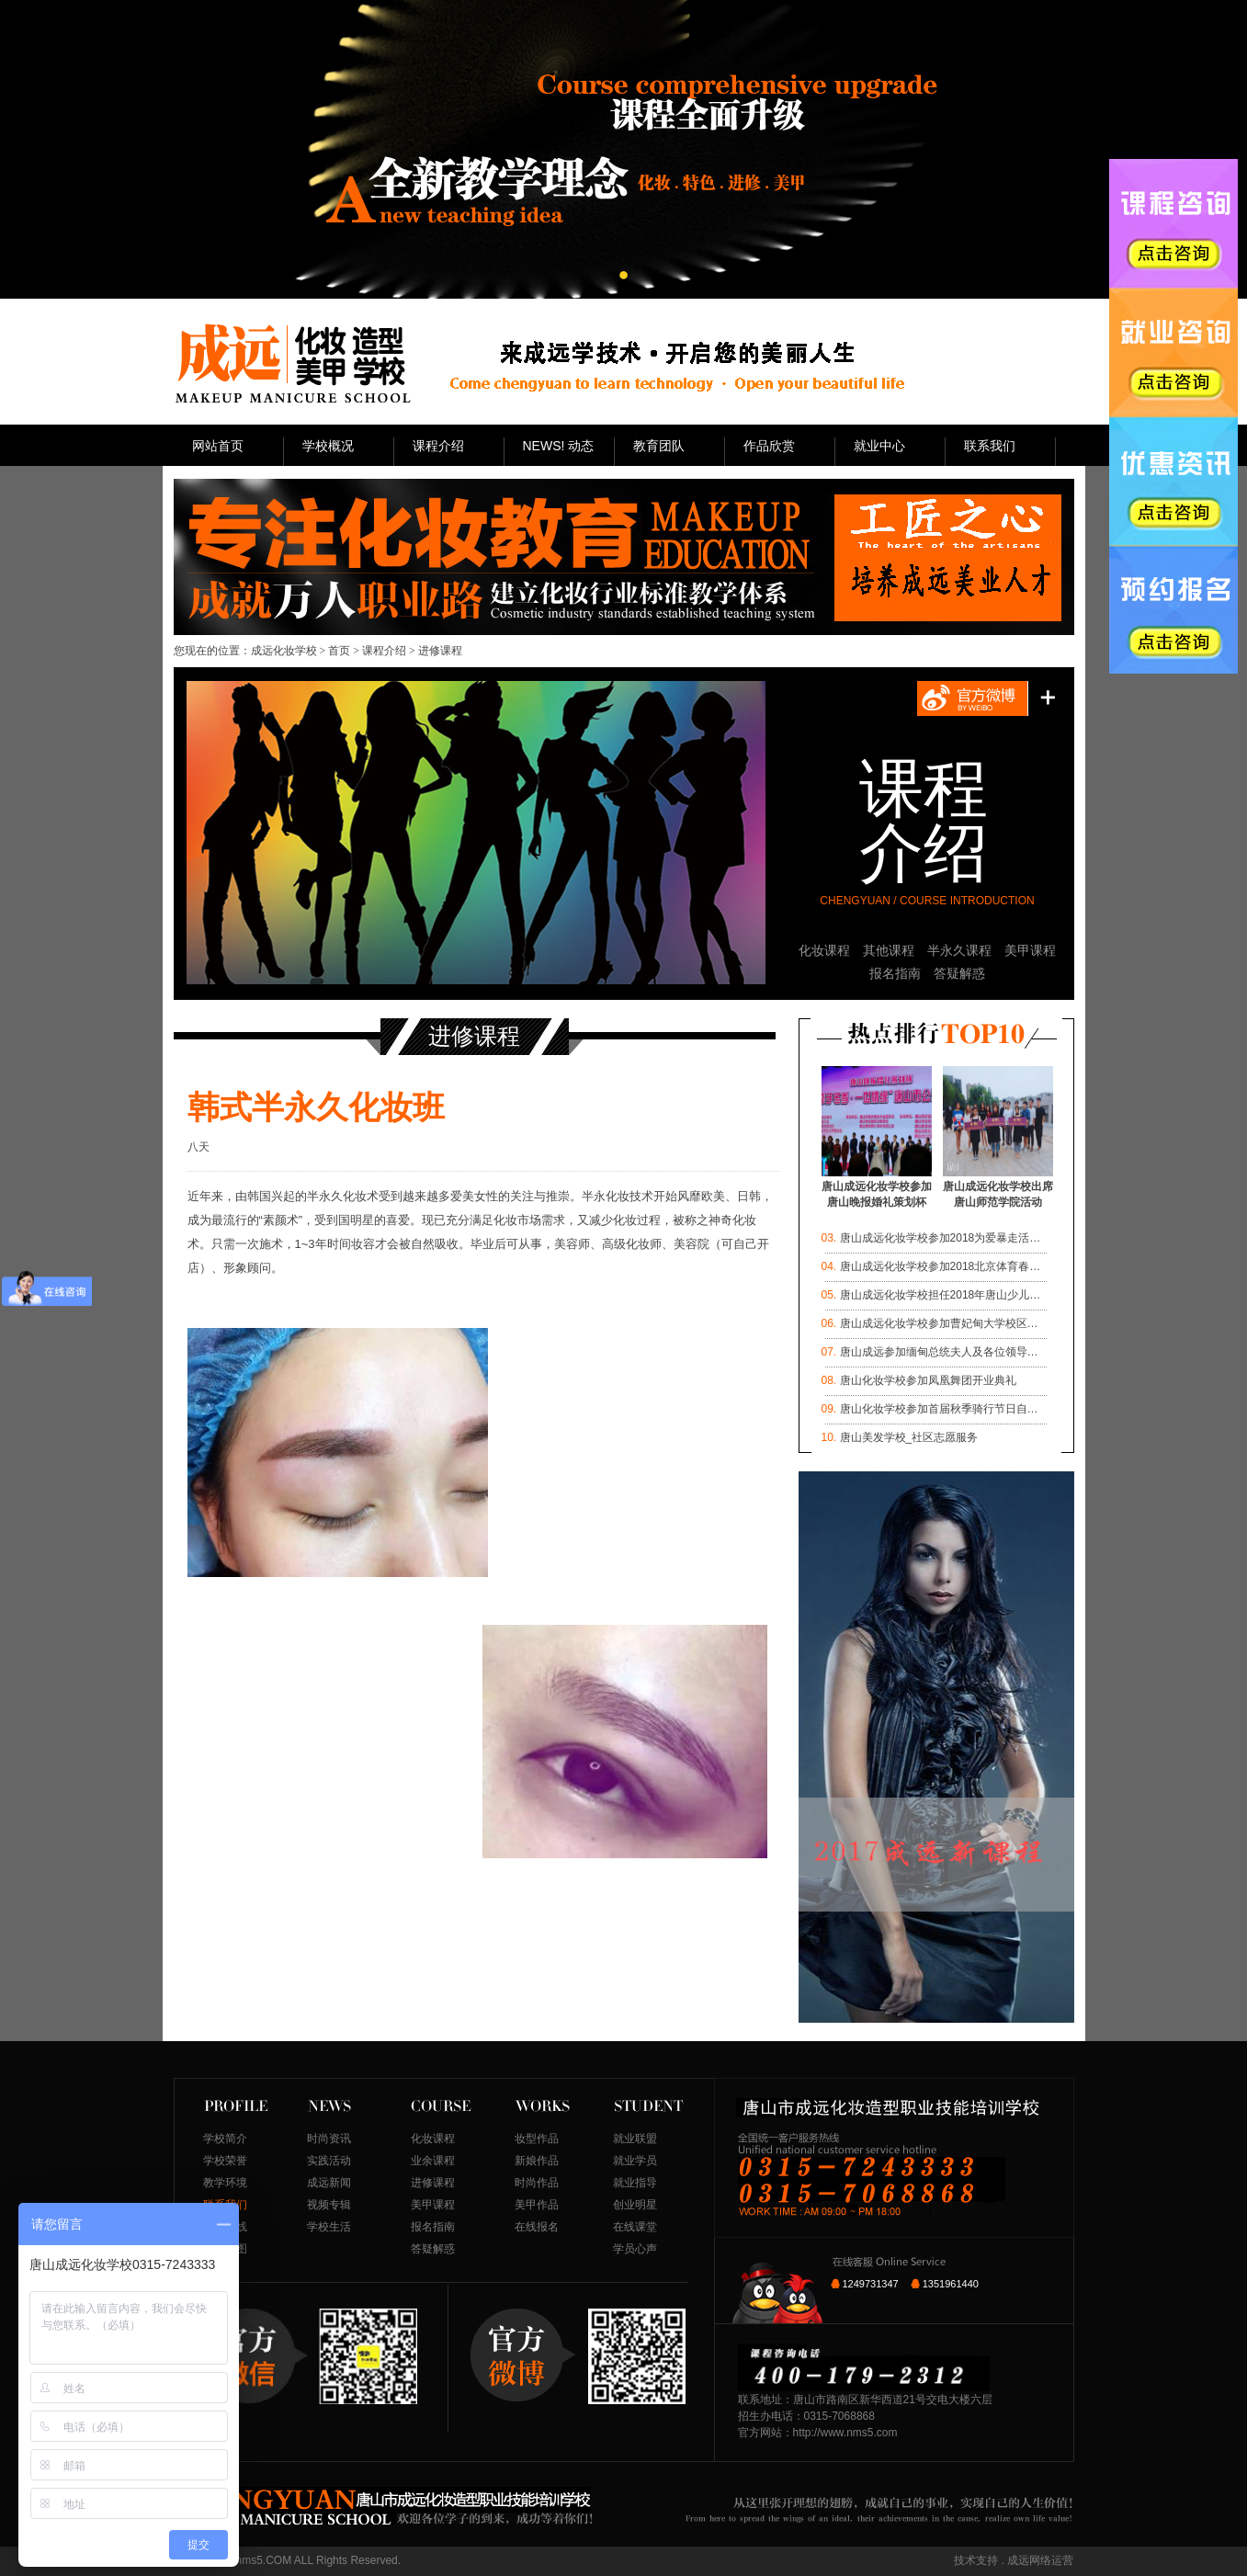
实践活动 (329, 2160)
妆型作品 (537, 2138)
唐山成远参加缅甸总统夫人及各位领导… (939, 1351)
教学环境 (225, 2182)
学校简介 (225, 2138)
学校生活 (329, 2226)
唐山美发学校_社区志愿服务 (909, 1437)
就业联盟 (635, 2138)
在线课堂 (635, 2226)
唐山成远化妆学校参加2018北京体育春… (940, 1266)
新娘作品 (537, 2160)
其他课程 (888, 950)
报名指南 (895, 973)
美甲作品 (537, 2204)
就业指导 (635, 2182)
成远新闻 (329, 2182)
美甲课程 (1030, 950)
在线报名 (537, 2226)
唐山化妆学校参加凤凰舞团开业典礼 (928, 1380)
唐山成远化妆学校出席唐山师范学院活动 (998, 1189)
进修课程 (433, 2182)
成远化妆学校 (284, 650)
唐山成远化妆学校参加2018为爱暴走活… (940, 1237)
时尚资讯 (329, 2138)
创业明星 (635, 2204)
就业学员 (635, 2160)
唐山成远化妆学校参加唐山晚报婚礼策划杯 (877, 1189)
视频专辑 (329, 2204)
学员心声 (635, 2248)
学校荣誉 (225, 2160)
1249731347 (871, 2283)
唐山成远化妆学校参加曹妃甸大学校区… (939, 1323)
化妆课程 (824, 950)
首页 (339, 650)
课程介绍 (384, 650)
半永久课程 (959, 950)
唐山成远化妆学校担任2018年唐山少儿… (940, 1294)
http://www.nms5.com (845, 2432)
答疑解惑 (959, 973)
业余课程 (433, 2160)
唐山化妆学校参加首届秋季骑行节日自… (939, 1408)
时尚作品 (537, 2182)
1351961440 (951, 2283)
